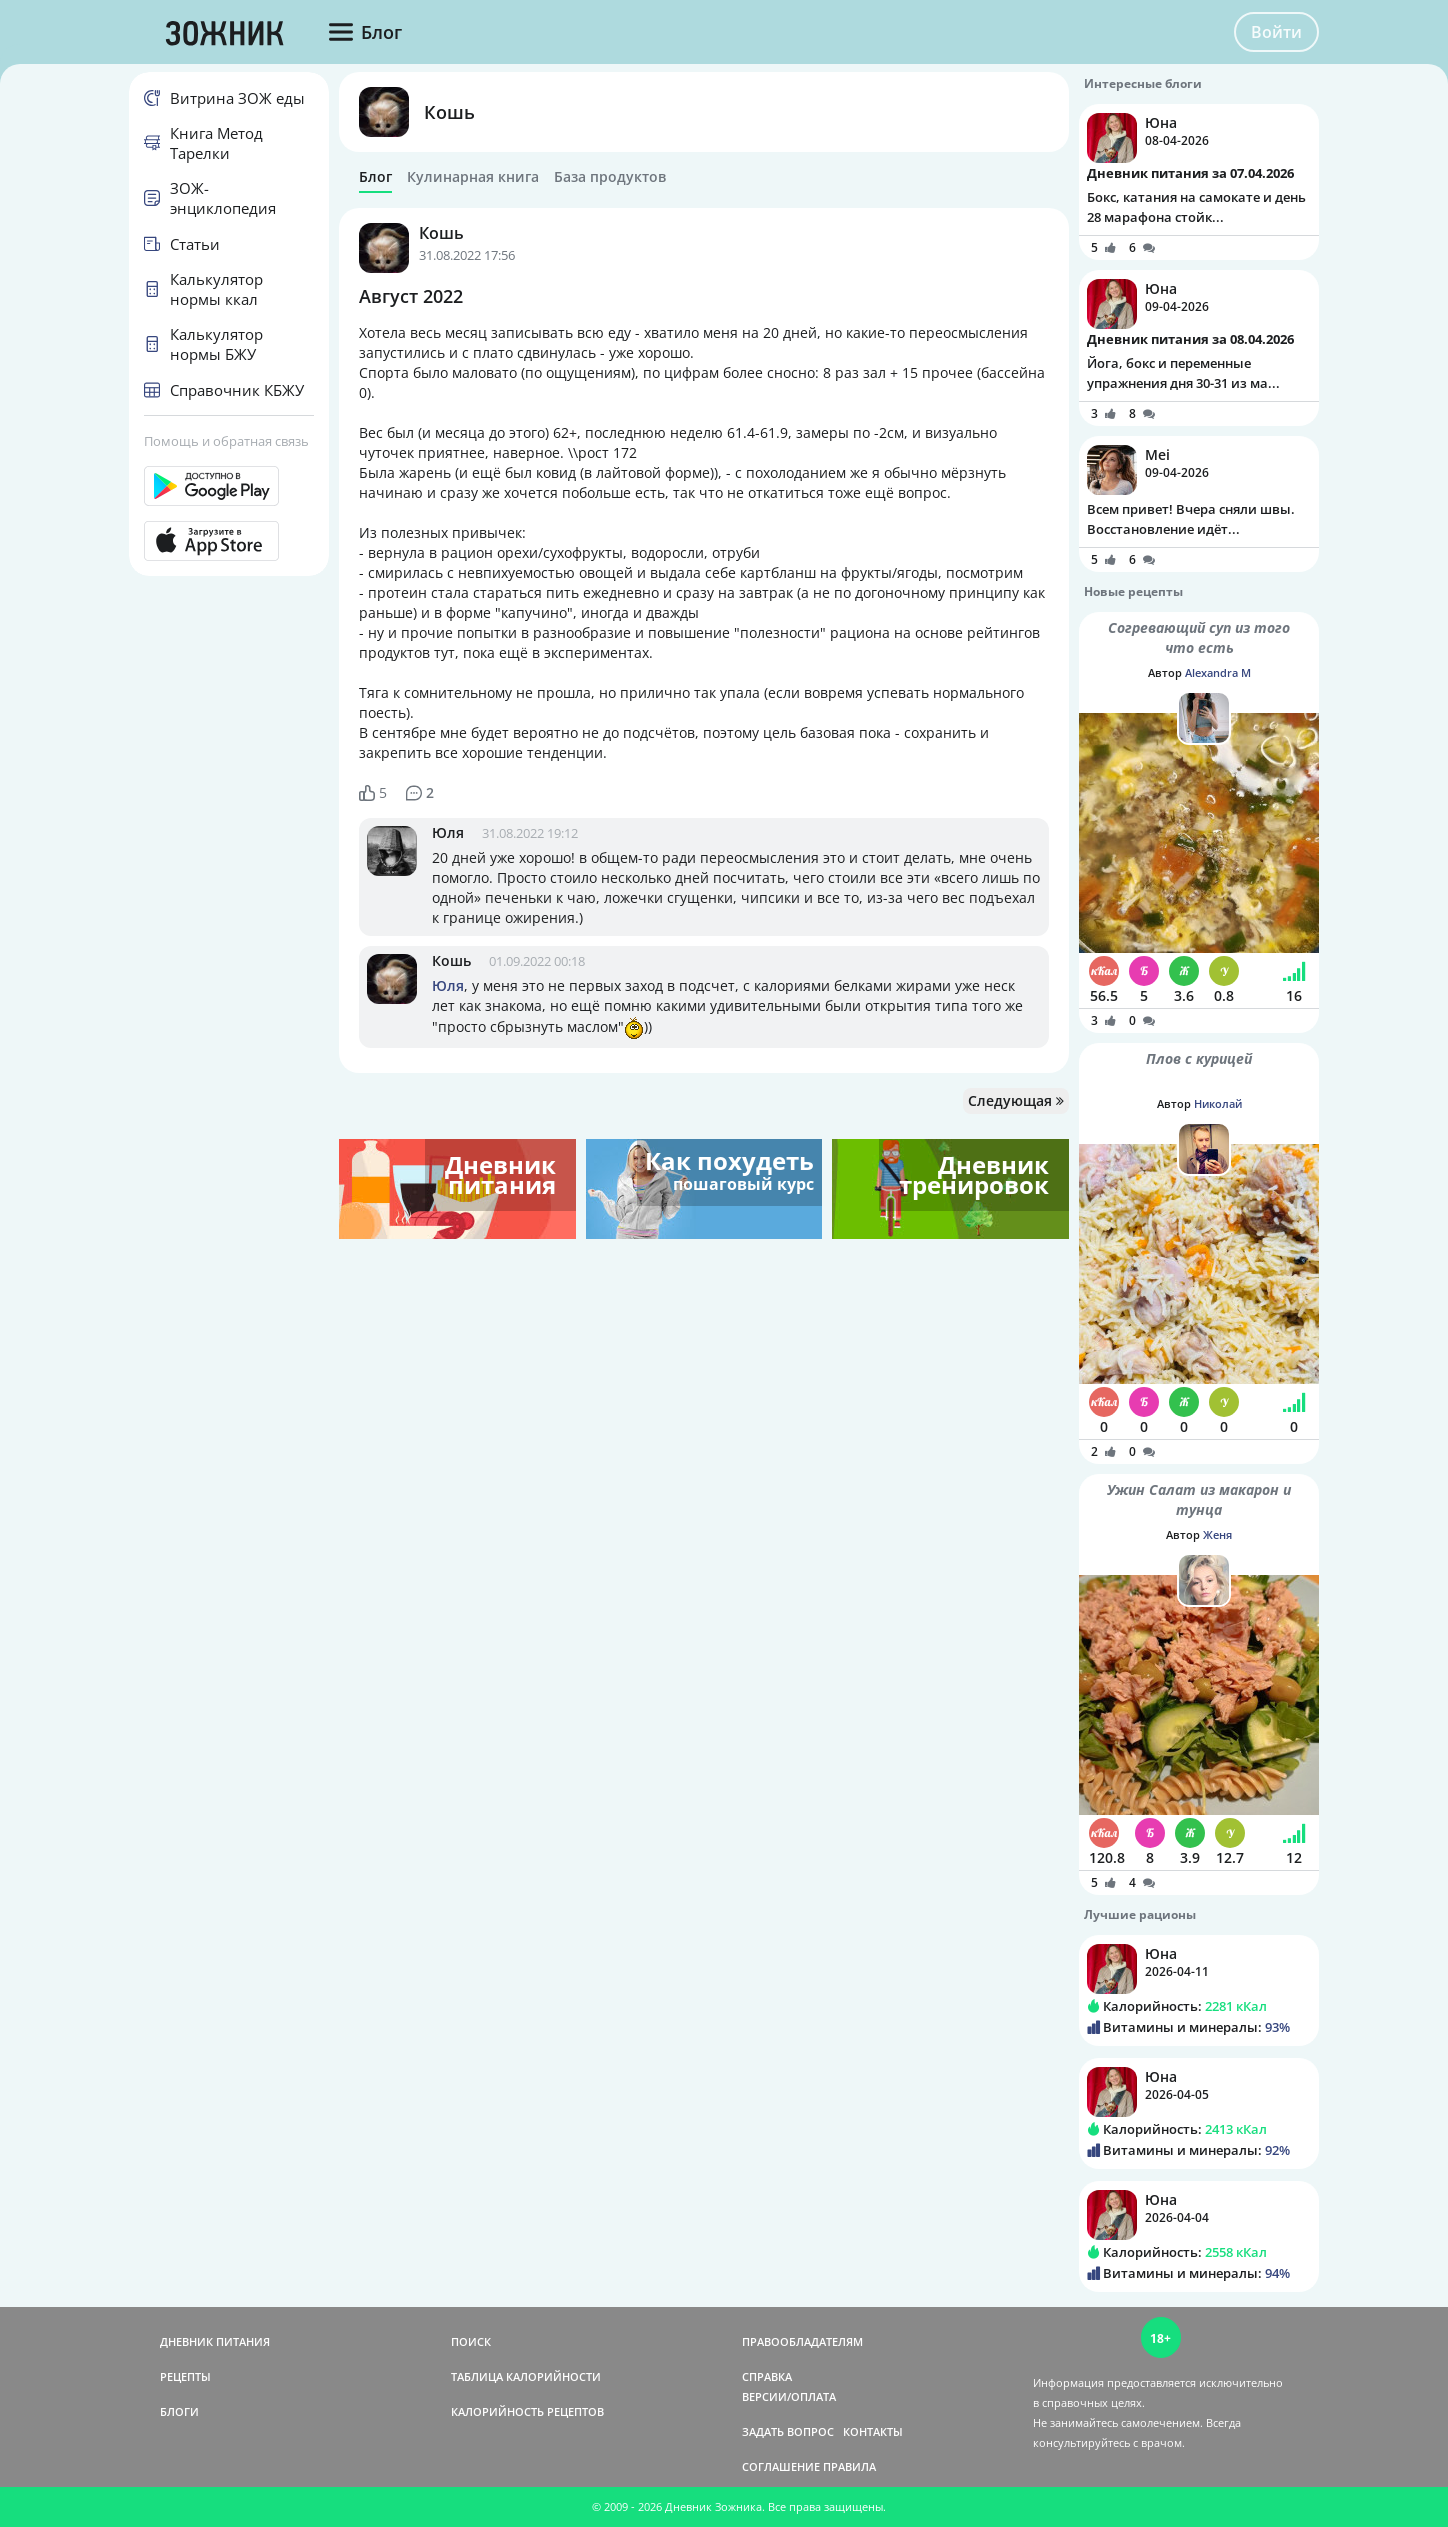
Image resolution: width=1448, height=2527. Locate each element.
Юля (448, 832)
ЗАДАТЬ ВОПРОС (788, 2431)
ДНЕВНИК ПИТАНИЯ (215, 2341)
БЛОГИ (179, 2411)
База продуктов (610, 177)
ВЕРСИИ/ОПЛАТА (789, 2396)
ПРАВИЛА (849, 2466)
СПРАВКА (767, 2376)
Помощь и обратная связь (226, 441)
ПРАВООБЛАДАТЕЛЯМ (802, 2341)
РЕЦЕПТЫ (185, 2376)
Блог (375, 177)
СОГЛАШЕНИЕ (781, 2466)
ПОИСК (471, 2341)
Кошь (449, 112)
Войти (1276, 32)
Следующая (1016, 1100)
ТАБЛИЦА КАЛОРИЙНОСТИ (526, 2376)
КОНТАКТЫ (873, 2431)
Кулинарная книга (473, 177)
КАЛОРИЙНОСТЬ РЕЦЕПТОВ (527, 2411)
